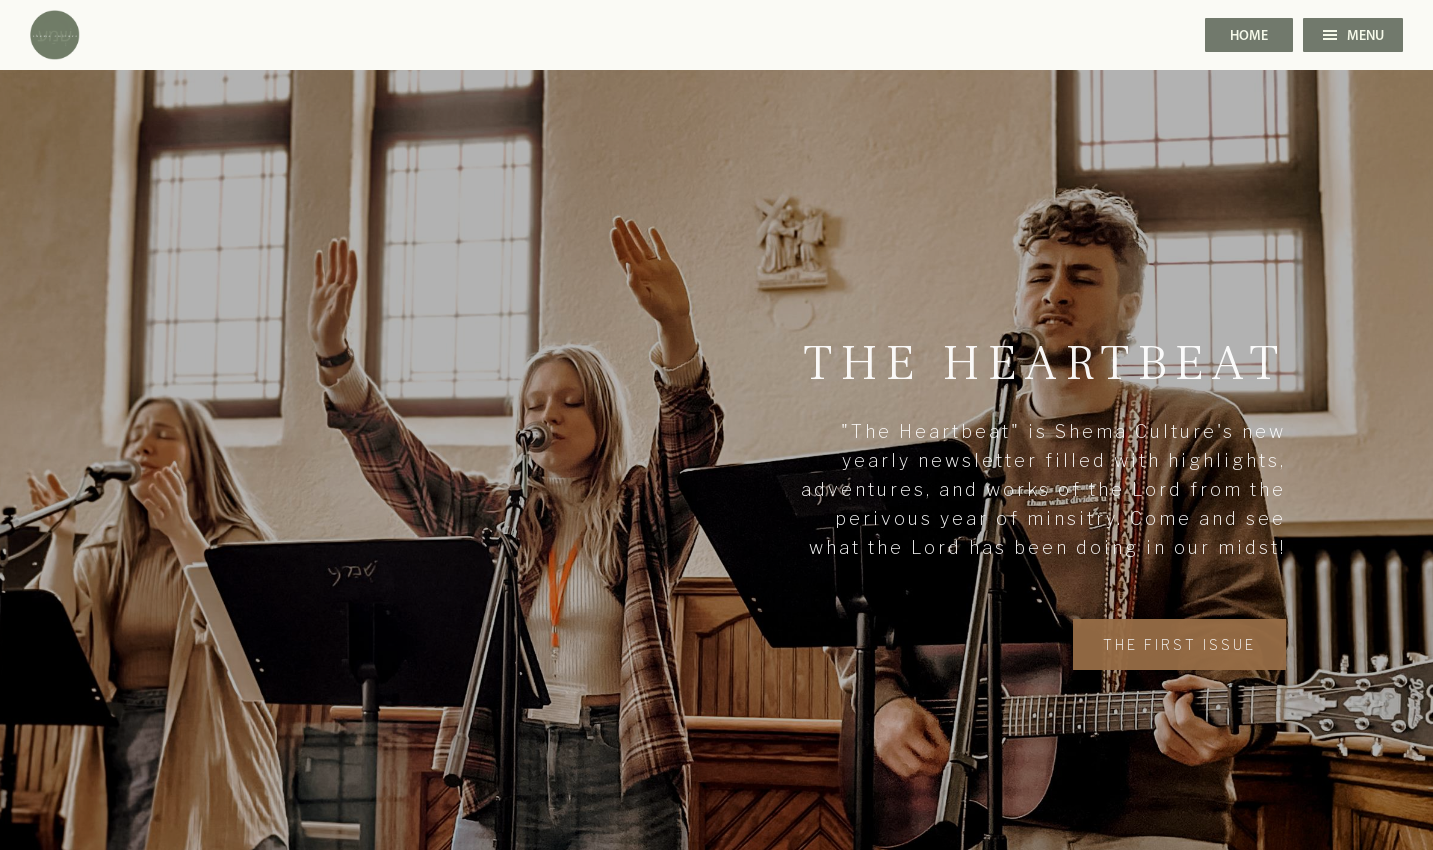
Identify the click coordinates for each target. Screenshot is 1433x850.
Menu (1353, 36)
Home (1249, 36)
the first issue (1179, 644)
